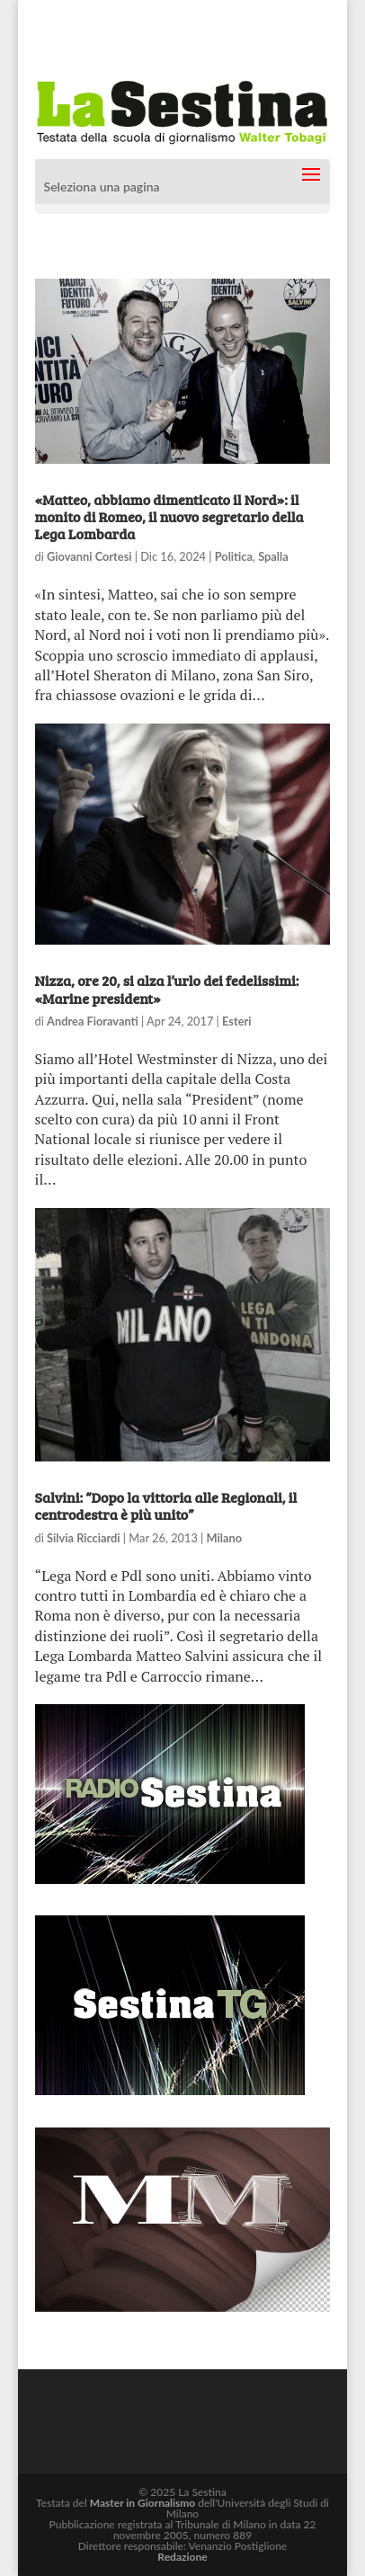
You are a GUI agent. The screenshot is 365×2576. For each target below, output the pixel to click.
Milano (225, 1538)
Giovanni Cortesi (89, 556)
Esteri (236, 1021)
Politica (234, 556)
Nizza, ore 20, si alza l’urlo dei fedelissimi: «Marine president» (167, 989)
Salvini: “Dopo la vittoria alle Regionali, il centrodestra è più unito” (166, 1505)
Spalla (273, 556)
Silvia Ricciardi (83, 1538)
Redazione (182, 2556)
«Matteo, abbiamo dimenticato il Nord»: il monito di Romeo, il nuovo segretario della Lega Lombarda (169, 516)
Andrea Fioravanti (92, 1021)
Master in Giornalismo (142, 2502)
